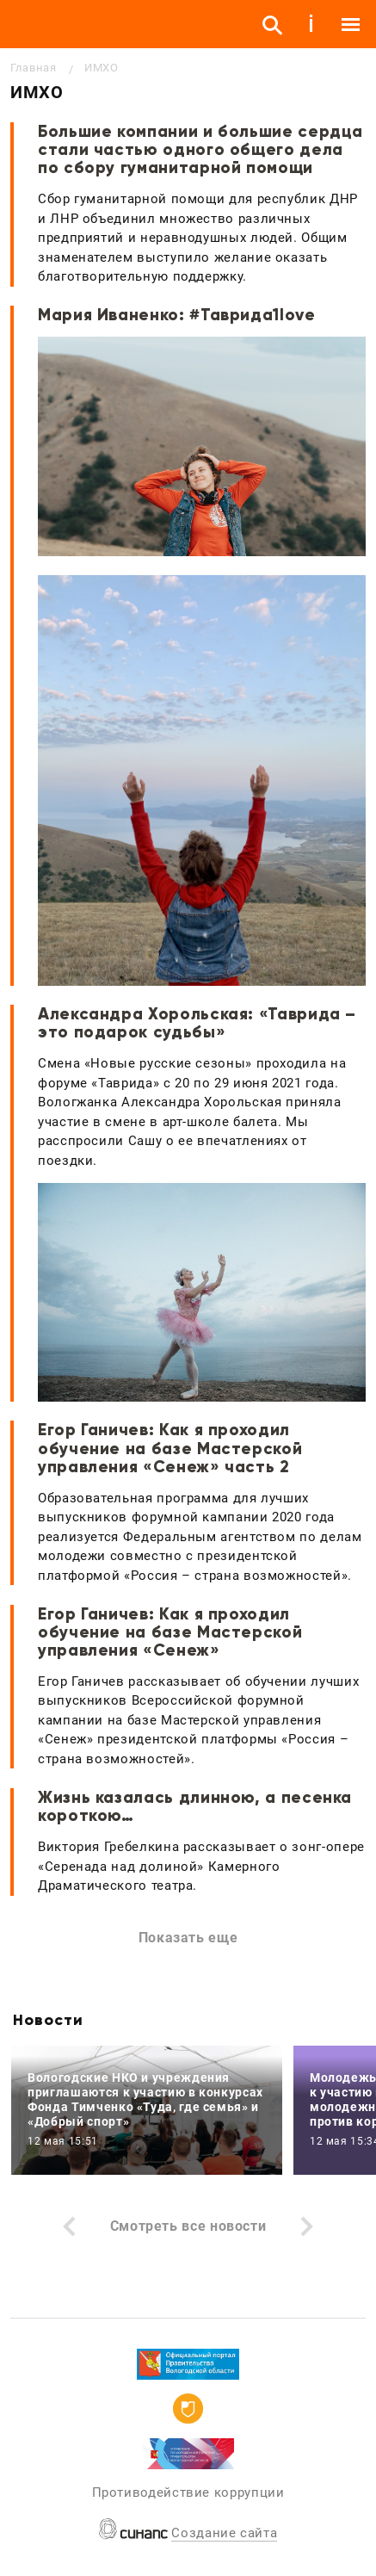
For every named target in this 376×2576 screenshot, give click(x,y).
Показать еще (188, 1937)
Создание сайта (224, 2533)
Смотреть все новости (188, 2226)
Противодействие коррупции (188, 2492)
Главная (33, 67)
